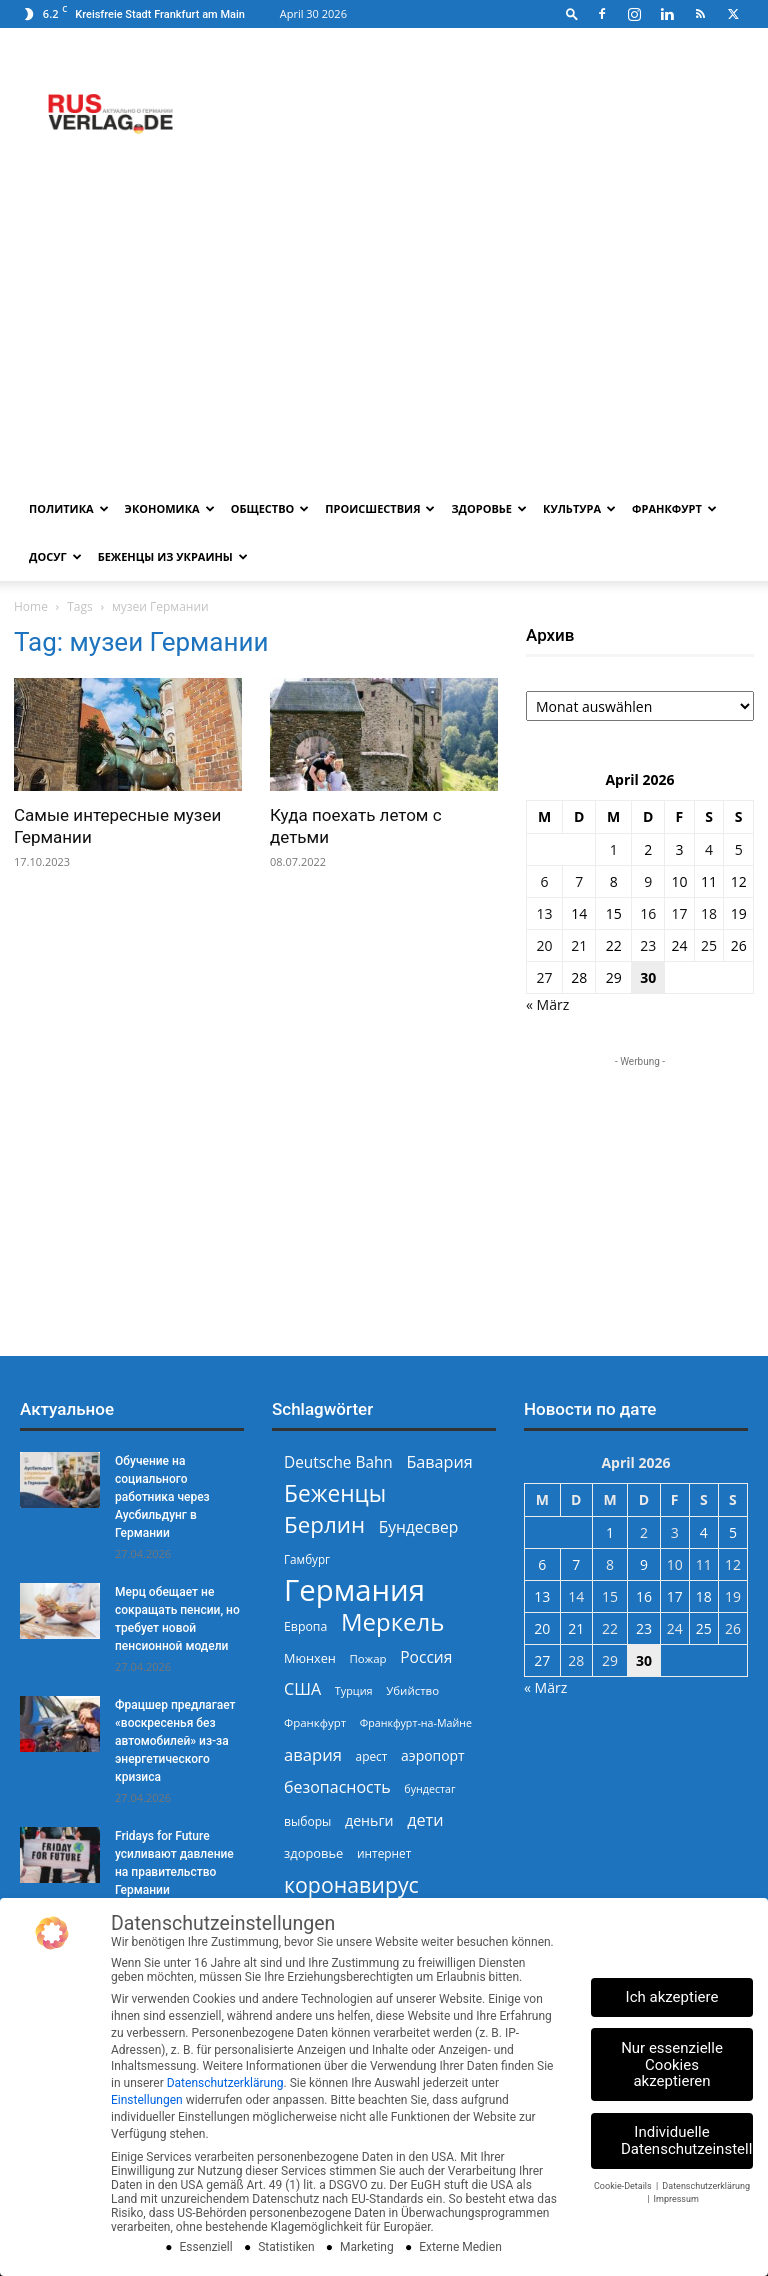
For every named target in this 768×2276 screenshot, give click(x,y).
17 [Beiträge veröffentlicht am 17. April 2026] (679, 913)
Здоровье (489, 508)
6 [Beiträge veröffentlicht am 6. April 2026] (545, 881)
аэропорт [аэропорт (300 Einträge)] (433, 1755)
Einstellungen (147, 2100)
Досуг (55, 556)
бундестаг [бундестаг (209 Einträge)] (429, 1789)
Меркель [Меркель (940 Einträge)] (393, 1621)
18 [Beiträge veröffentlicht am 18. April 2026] (709, 913)
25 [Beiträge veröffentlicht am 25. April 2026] (709, 945)
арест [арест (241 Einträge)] (372, 1756)
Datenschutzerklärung (225, 2083)
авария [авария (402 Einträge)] (313, 1754)
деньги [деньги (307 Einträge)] (369, 1820)
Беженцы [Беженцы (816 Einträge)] (335, 1493)
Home (31, 606)
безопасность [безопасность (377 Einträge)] (337, 1787)
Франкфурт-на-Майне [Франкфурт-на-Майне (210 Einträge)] (416, 1723)
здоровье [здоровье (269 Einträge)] (313, 1853)
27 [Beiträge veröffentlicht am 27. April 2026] (545, 977)
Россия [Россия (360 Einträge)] (426, 1657)
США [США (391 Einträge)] (302, 1689)
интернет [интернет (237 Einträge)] (384, 1853)
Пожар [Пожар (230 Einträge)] (367, 1658)
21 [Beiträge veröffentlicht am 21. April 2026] (579, 945)
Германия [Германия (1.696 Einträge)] (354, 1590)
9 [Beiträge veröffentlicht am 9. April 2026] (648, 881)
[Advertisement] (384, 335)
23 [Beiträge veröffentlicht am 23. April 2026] (648, 945)
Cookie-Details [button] (624, 2186)
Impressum (676, 2199)
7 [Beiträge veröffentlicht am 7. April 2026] (579, 881)
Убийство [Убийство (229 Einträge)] (412, 1690)
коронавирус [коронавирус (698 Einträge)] (351, 1884)
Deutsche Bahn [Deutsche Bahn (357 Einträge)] (338, 1462)
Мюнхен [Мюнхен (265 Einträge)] (310, 1658)
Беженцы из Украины (173, 556)
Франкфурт (674, 508)
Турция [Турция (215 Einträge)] (354, 1690)
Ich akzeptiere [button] (672, 1997)
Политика (69, 508)
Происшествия (380, 508)
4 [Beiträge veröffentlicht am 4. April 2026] (709, 849)
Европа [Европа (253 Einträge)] (305, 1626)
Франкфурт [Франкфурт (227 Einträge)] (315, 1722)
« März (547, 1004)
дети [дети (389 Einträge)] (425, 1820)
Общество (270, 508)
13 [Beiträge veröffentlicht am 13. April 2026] (545, 913)
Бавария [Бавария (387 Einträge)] (439, 1462)
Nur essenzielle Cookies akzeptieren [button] (672, 2065)
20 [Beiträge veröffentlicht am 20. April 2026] (545, 945)
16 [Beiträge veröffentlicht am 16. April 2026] (648, 913)
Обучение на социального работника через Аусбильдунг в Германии (162, 1497)
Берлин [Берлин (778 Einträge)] (324, 1524)
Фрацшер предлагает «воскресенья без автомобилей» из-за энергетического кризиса (175, 1741)
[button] (572, 13)
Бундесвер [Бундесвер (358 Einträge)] (419, 1527)
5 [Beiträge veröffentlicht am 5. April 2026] (739, 849)
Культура (579, 508)
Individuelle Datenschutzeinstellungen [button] (687, 2140)
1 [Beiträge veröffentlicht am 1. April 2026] (614, 849)
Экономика (170, 508)
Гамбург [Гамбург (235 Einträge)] (307, 1559)
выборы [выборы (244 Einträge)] (307, 1821)
